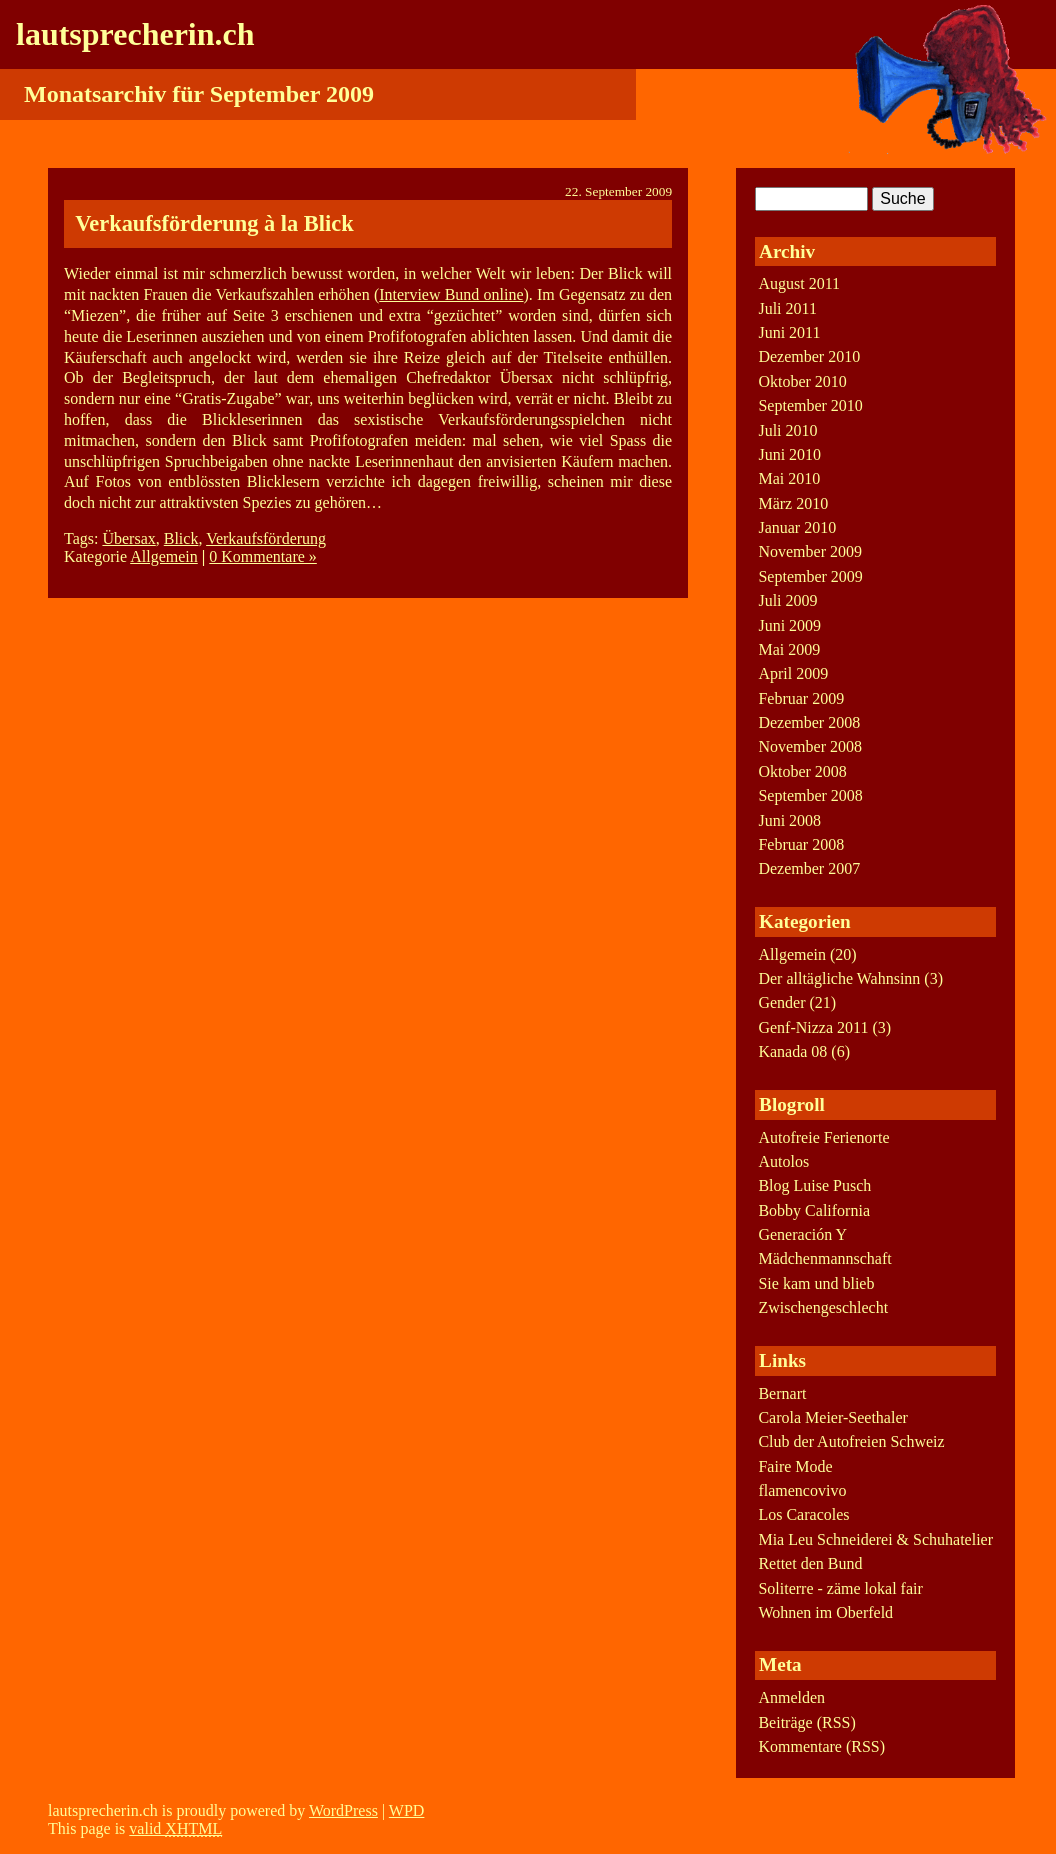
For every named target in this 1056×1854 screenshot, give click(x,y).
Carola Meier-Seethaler (832, 1417)
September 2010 (810, 405)
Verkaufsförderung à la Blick (214, 223)
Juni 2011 (789, 332)
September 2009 (810, 576)
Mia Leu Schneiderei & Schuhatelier (875, 1539)
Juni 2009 (789, 625)
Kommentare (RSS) (821, 1746)
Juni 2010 (789, 454)
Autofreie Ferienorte (823, 1137)
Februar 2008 (801, 844)
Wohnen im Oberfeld (825, 1612)
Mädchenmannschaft (824, 1258)
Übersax (128, 538)
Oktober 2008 (802, 771)
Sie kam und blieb (816, 1283)
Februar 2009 (801, 698)
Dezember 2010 (809, 356)
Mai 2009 (789, 649)
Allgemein (164, 556)
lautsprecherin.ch (135, 34)
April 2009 (793, 673)
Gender (781, 1002)
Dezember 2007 (809, 868)
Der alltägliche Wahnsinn (839, 978)
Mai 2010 (789, 478)
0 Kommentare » (263, 556)
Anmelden (791, 1697)
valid (175, 1828)
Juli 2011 (787, 308)
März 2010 (793, 503)
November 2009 (810, 551)
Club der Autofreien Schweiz (851, 1441)
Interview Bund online (451, 294)
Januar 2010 (797, 527)
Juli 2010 (787, 430)
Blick (181, 538)
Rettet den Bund (810, 1563)
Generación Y (802, 1234)
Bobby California (814, 1210)
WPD (407, 1810)
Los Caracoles (803, 1514)
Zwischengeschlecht (823, 1307)
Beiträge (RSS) (806, 1722)
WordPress (343, 1810)
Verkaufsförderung (266, 538)
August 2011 (799, 283)
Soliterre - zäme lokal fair (840, 1588)
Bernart (782, 1393)
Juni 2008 (789, 820)
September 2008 (810, 795)
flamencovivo (802, 1490)
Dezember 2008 (809, 722)
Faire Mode (795, 1466)
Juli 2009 (787, 600)
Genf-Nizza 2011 (813, 1027)
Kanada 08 (792, 1051)
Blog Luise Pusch (814, 1185)
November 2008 (810, 746)
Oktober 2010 (802, 381)
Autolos (783, 1161)
